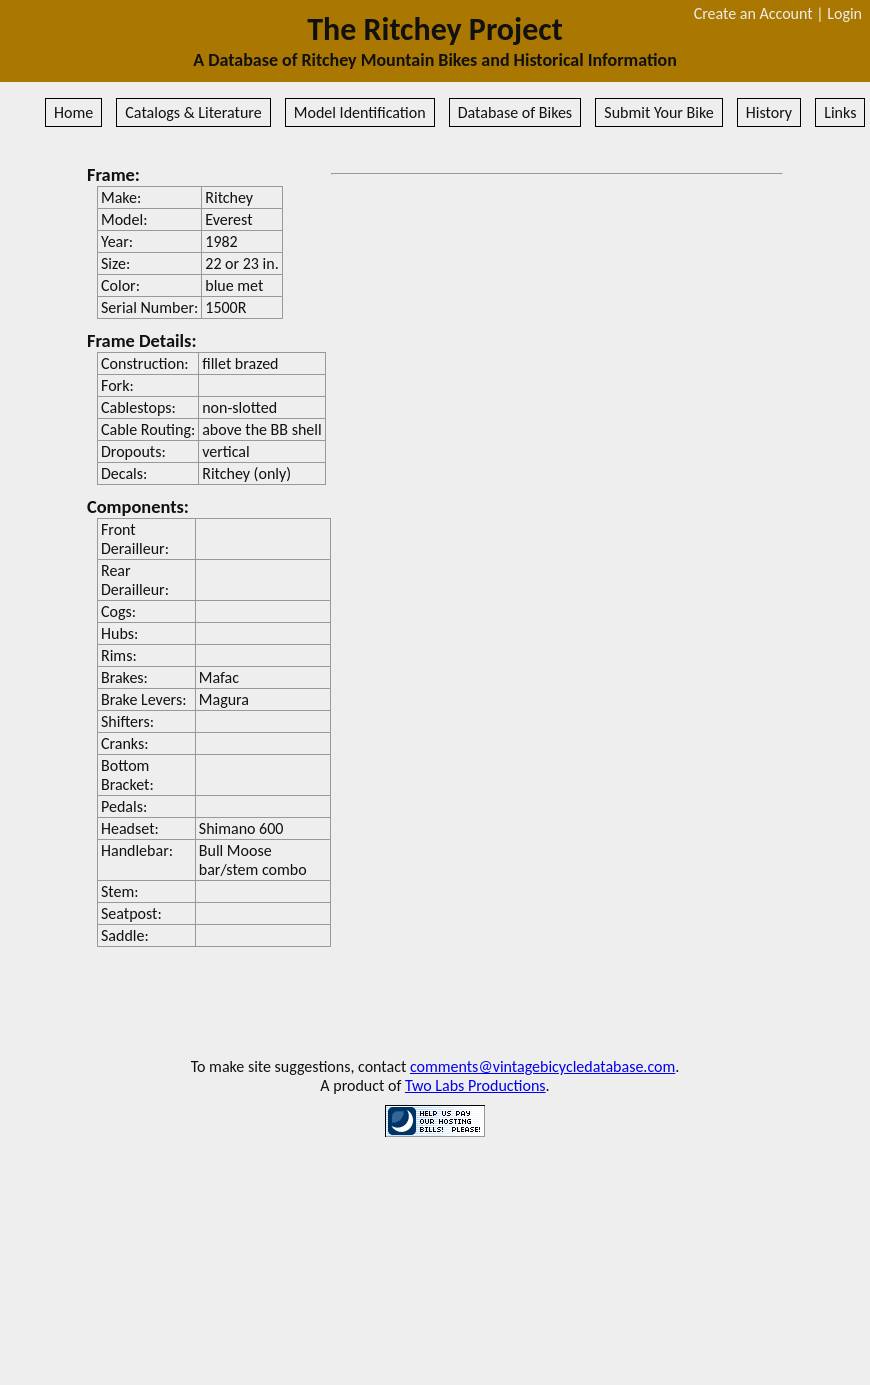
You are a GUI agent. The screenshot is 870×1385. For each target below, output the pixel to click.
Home (73, 112)
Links (840, 112)
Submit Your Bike (658, 112)
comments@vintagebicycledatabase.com (542, 1066)
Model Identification (360, 112)
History (769, 112)
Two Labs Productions (475, 1085)
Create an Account (753, 13)
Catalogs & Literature (193, 112)
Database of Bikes (515, 112)
